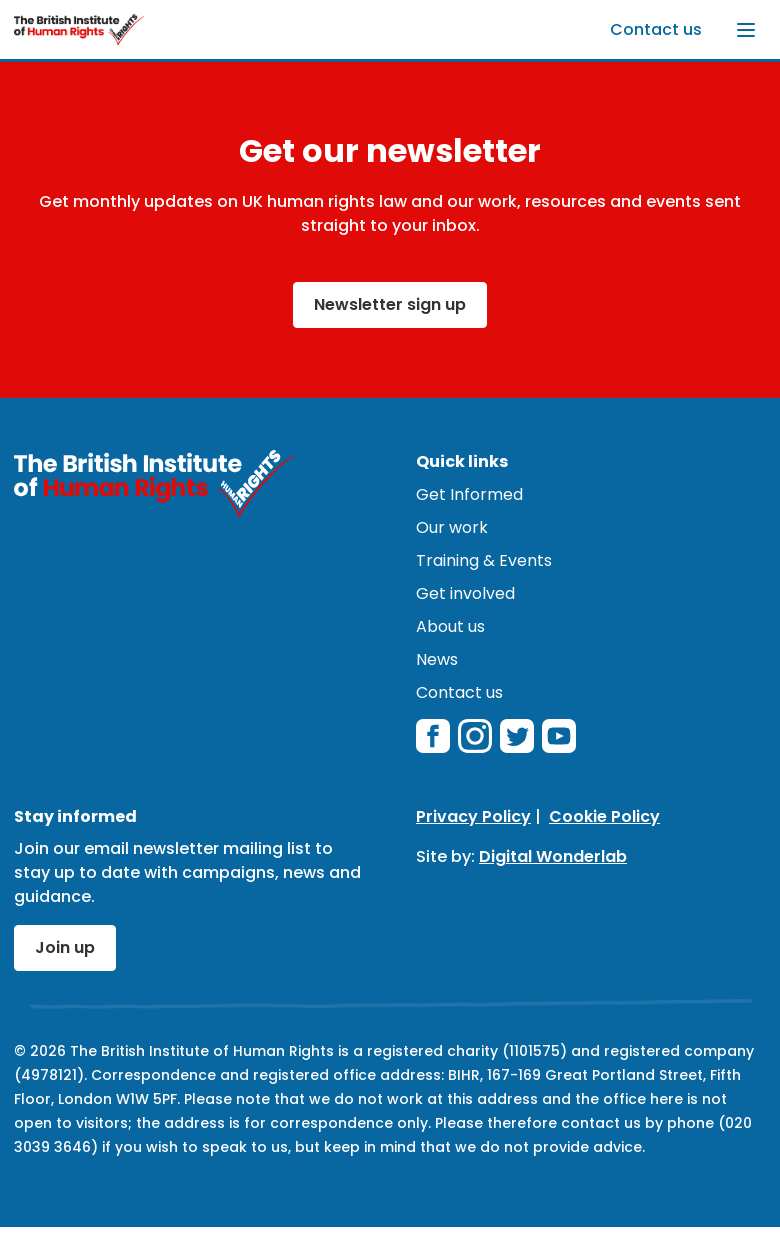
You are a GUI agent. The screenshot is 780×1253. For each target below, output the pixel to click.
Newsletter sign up (390, 304)
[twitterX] (517, 736)
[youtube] (559, 736)
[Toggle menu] (746, 30)
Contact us (656, 29)
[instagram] (475, 736)
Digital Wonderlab (553, 856)
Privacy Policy (473, 816)
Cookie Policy (604, 816)
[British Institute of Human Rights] (79, 29)
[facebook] (433, 736)
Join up (65, 947)
